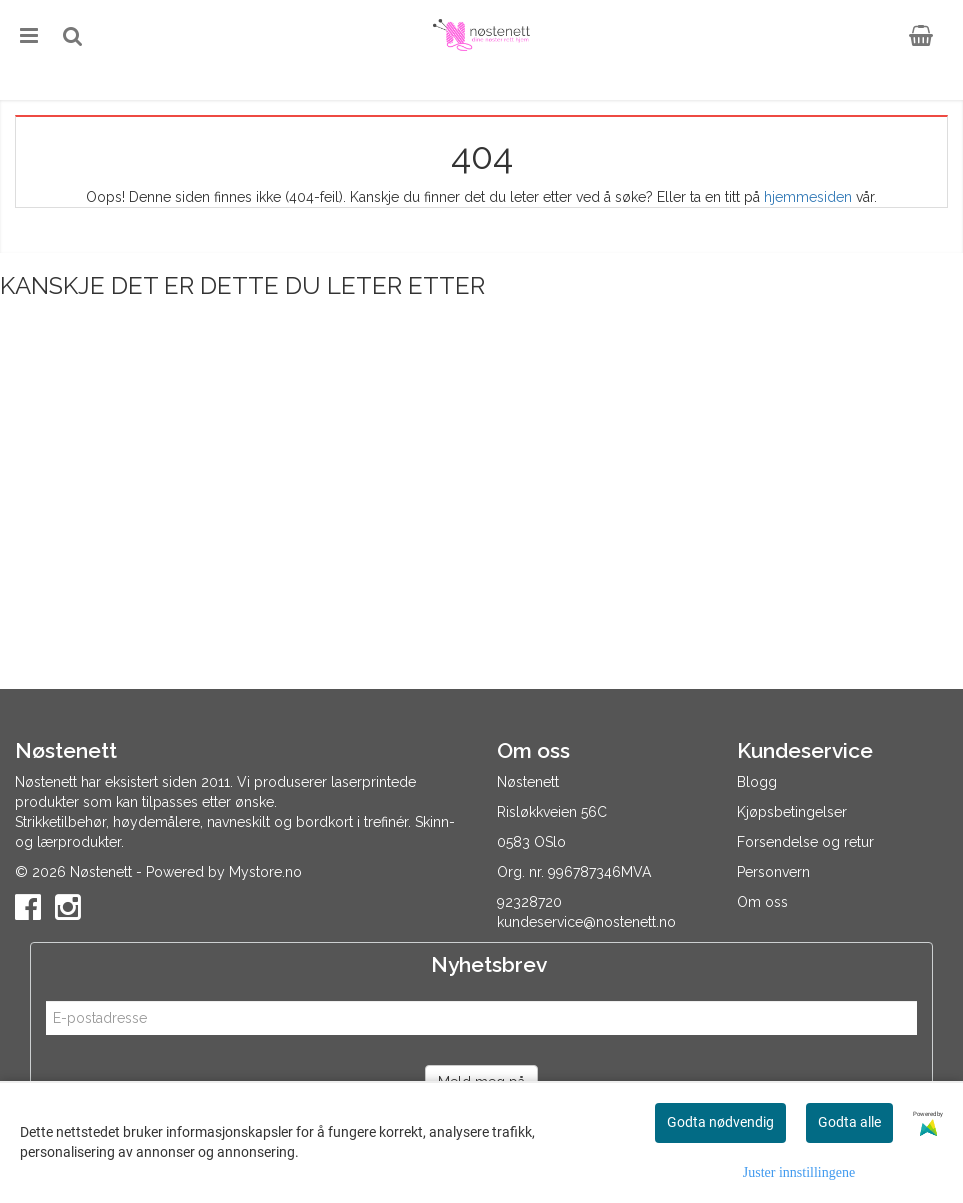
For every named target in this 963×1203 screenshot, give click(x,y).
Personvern (773, 872)
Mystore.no (265, 872)
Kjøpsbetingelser (792, 812)
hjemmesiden (808, 197)
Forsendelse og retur (805, 842)
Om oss (762, 902)
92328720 (529, 902)
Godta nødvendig (720, 1122)
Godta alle (849, 1122)
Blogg (757, 782)
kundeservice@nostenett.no (586, 922)
